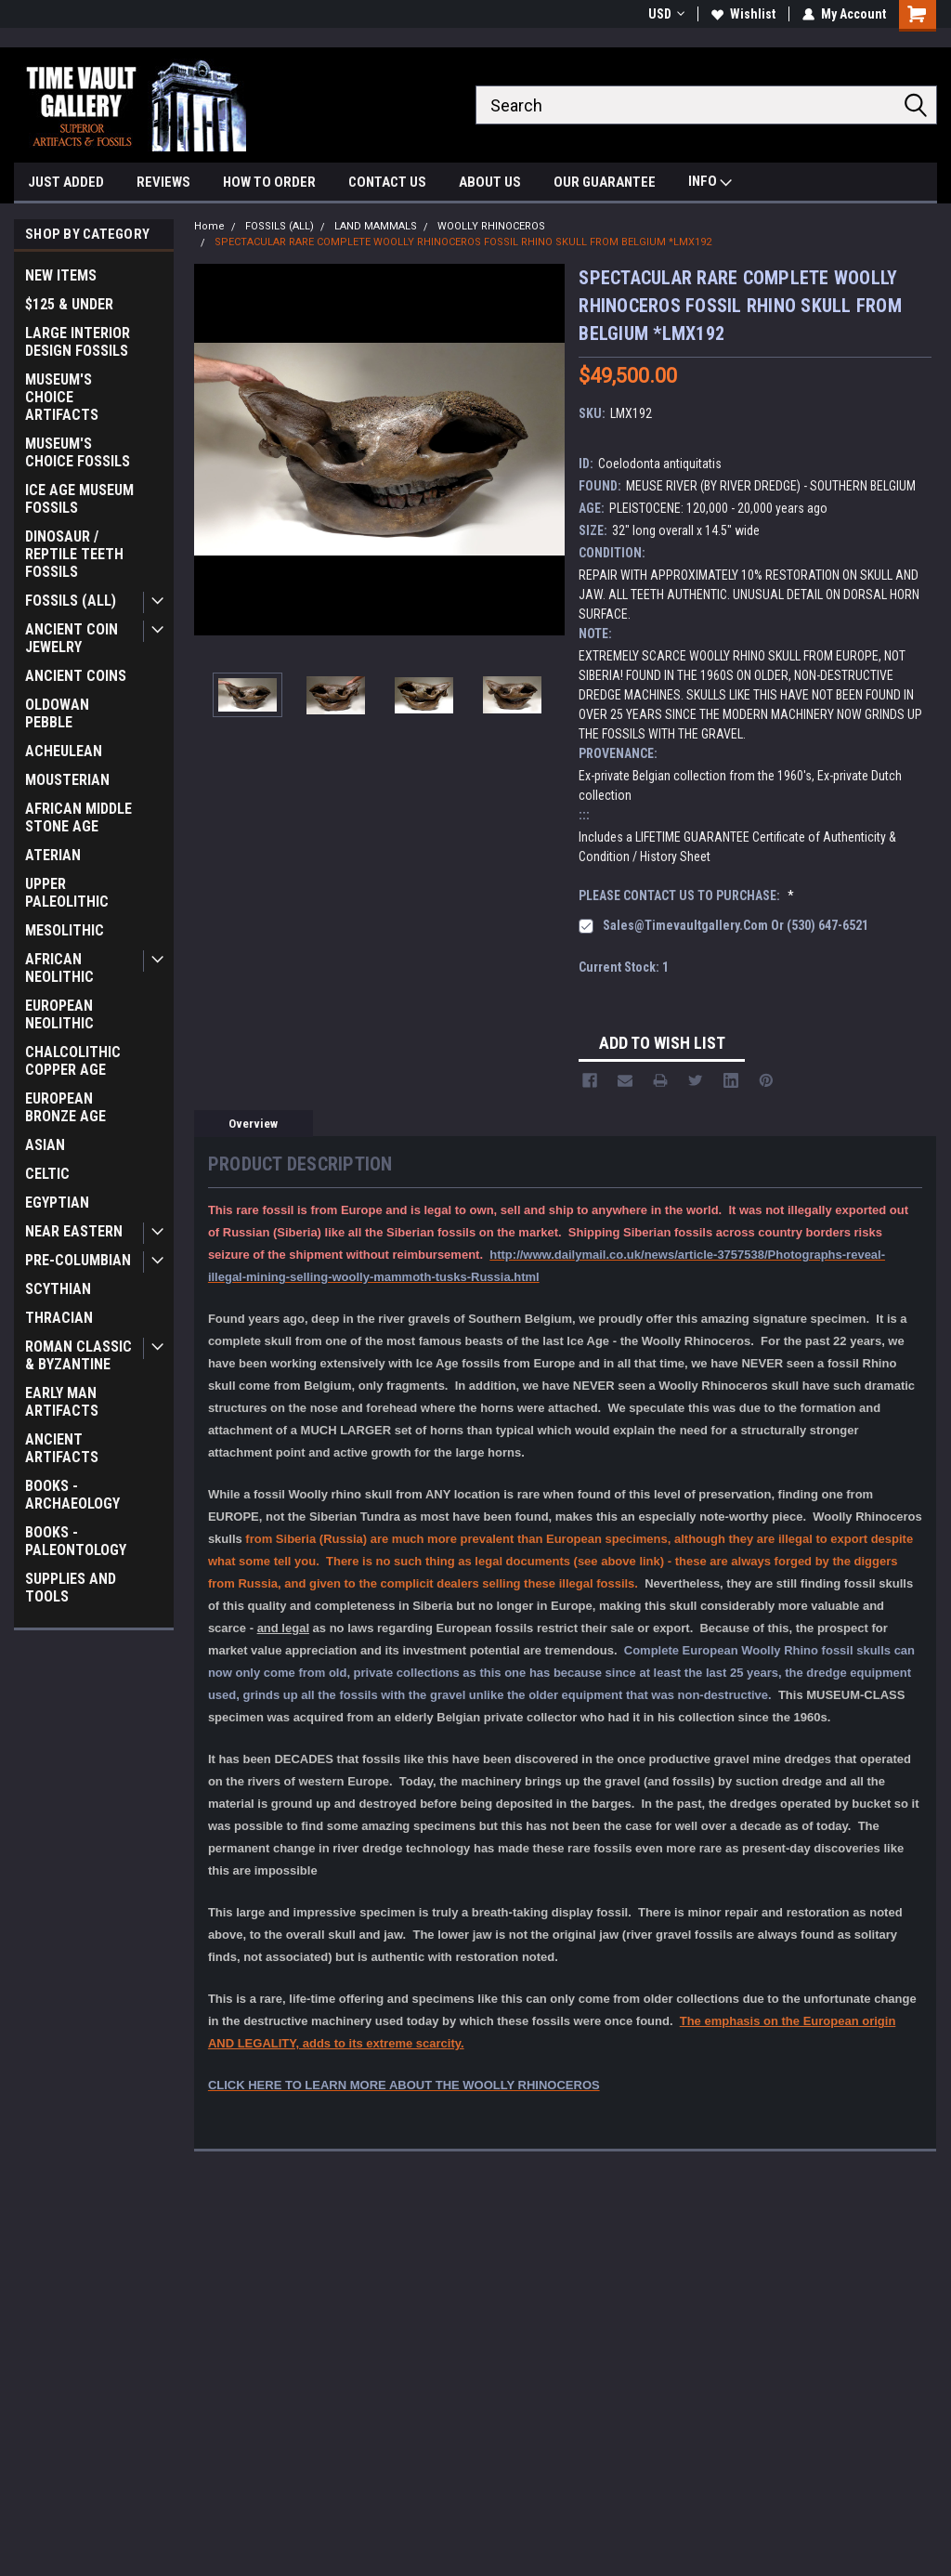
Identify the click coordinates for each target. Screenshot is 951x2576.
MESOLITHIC (64, 930)
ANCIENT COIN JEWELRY (71, 638)
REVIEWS (163, 182)
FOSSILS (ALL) (70, 600)
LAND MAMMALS (375, 226)
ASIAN (45, 1145)
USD (666, 14)
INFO (710, 183)
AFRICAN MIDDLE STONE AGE (78, 817)
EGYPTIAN (57, 1202)
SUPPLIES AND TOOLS (70, 1587)
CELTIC (47, 1174)
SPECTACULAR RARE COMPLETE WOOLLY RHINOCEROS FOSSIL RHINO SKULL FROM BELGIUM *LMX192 (463, 242)
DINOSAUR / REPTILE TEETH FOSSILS (74, 554)
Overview (253, 1124)
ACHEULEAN (63, 751)
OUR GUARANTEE (605, 182)
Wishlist (743, 14)
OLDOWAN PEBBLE (57, 713)
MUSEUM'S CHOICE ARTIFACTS (61, 397)
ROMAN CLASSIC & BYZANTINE (78, 1355)
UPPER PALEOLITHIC (67, 892)
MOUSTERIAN (67, 780)
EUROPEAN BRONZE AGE (65, 1107)
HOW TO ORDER (269, 182)
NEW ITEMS (61, 275)
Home (209, 226)
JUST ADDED (66, 182)
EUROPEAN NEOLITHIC (59, 1014)
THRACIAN (59, 1318)
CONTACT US (387, 182)
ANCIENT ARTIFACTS (61, 1448)
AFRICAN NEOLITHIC (59, 968)
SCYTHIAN (58, 1289)
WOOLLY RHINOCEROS (491, 226)
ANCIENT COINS (75, 676)
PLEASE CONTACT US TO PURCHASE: (686, 895)
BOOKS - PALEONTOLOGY (75, 1541)
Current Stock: (624, 967)
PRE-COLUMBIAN (78, 1260)
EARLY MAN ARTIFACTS (61, 1401)
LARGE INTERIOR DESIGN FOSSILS (77, 342)
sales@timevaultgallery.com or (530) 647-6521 (735, 925)
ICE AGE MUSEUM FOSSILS (79, 499)
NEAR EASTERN (74, 1231)
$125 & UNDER (69, 304)
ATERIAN (53, 855)
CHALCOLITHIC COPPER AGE (73, 1061)
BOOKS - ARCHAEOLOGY (72, 1494)
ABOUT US (490, 182)
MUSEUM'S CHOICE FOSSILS (77, 452)
